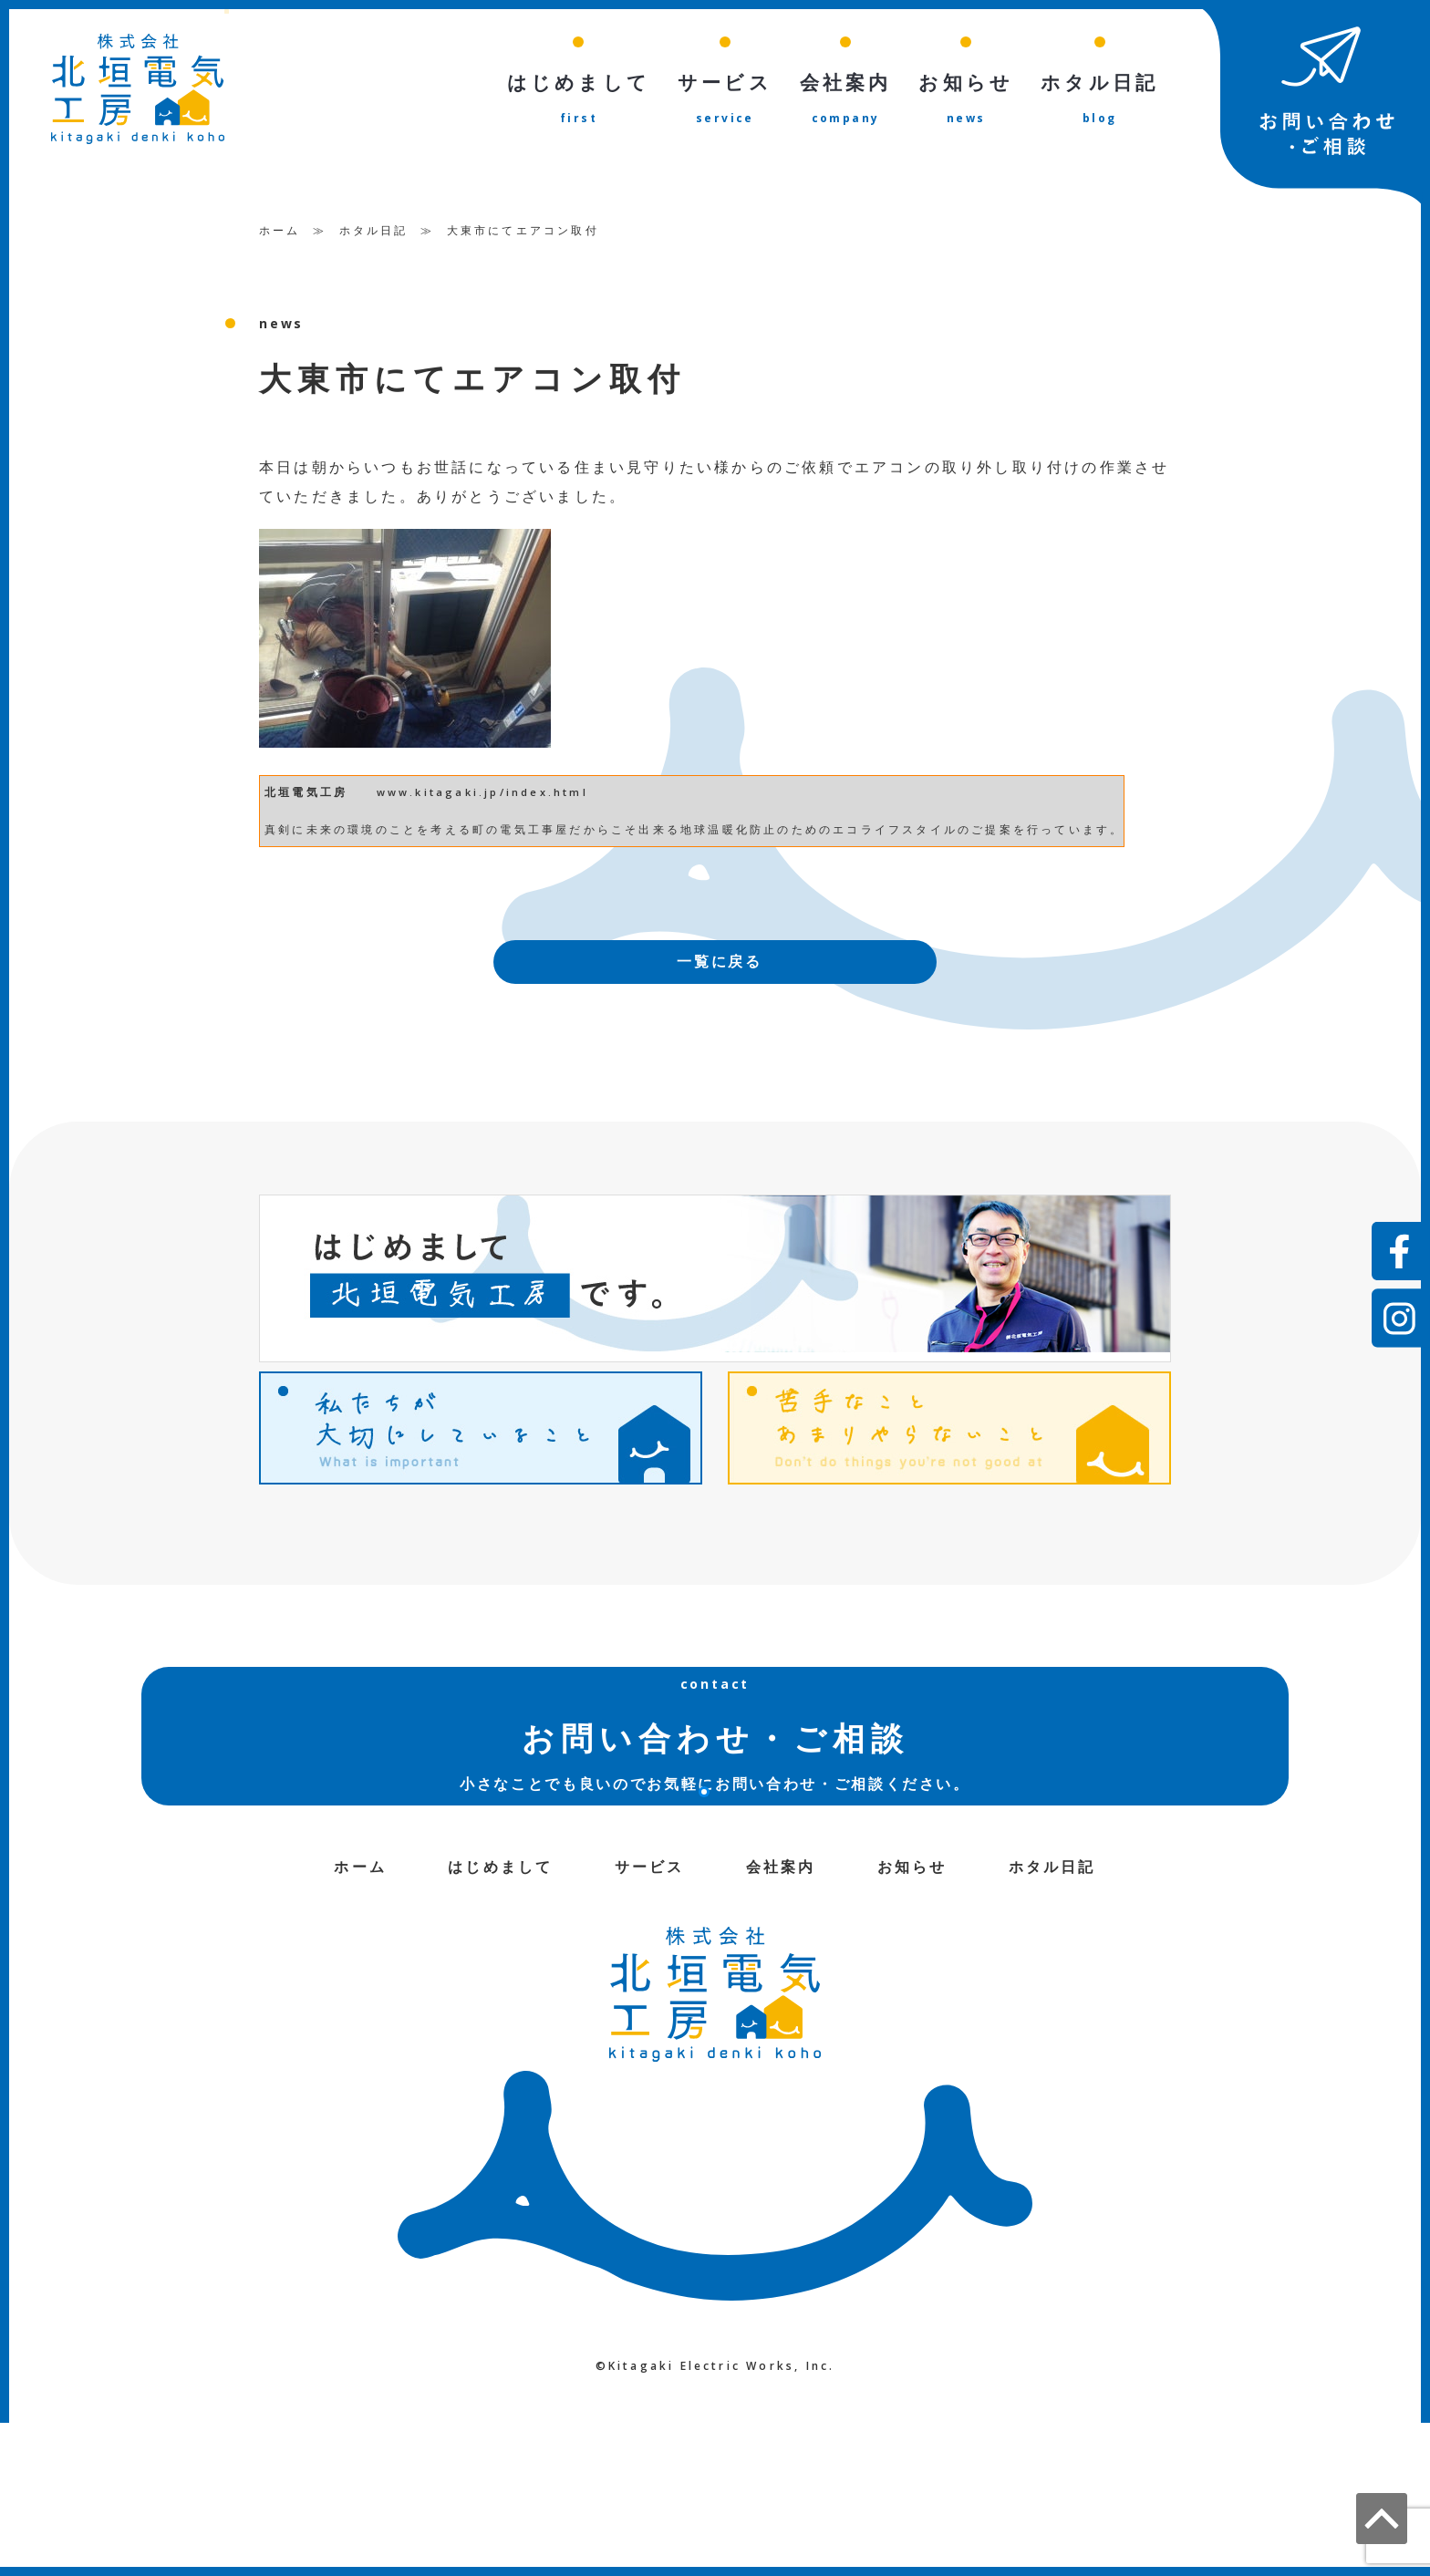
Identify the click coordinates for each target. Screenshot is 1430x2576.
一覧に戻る (719, 963)
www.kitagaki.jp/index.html (482, 793)
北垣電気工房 (305, 793)
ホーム (280, 231)
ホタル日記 (374, 231)
